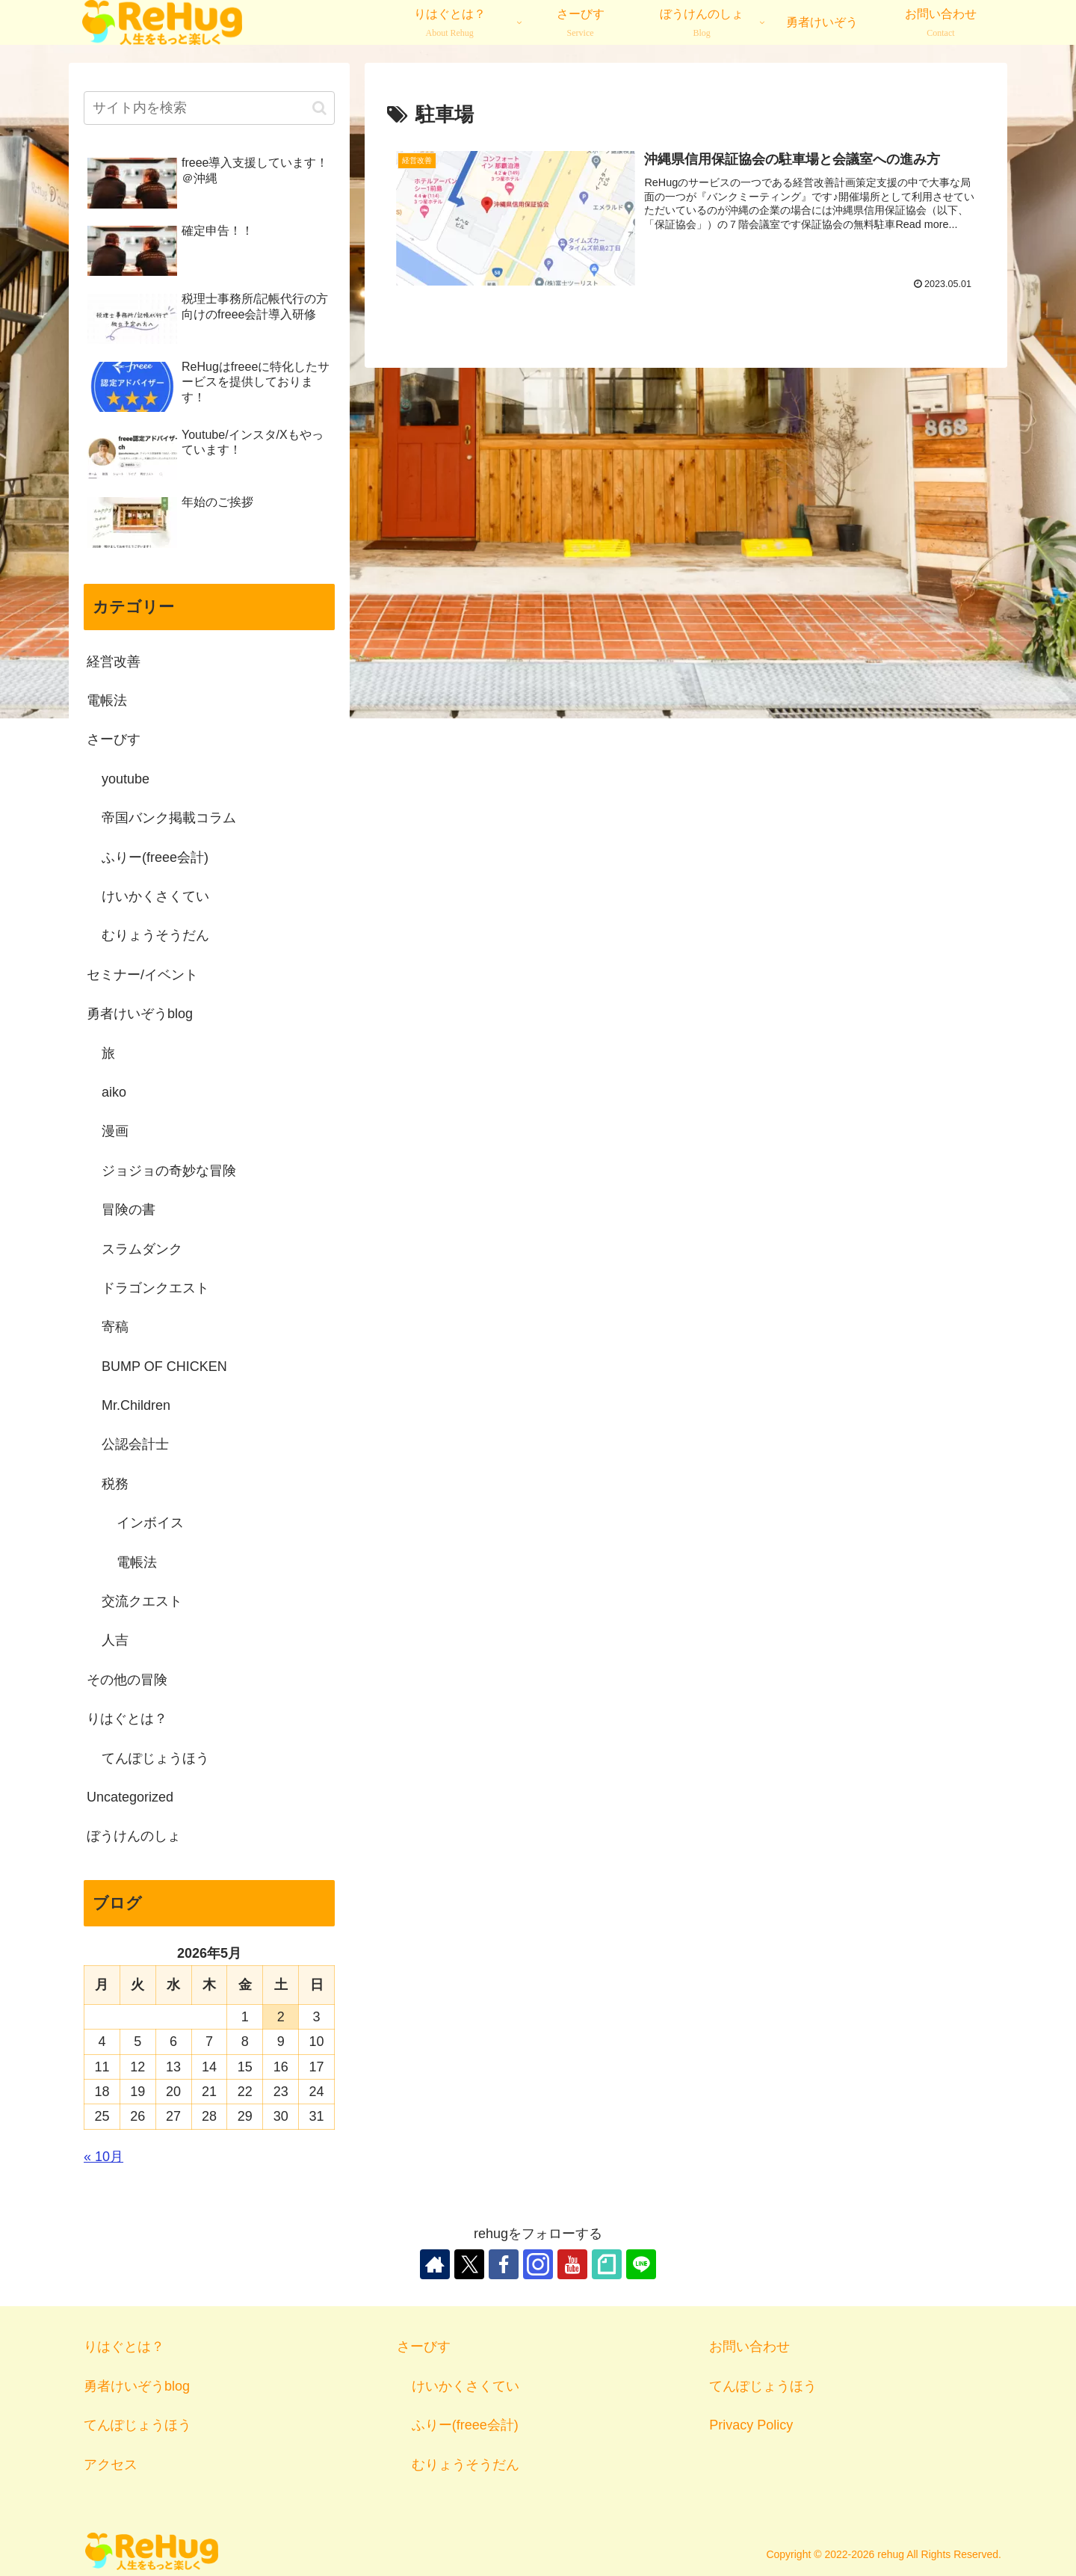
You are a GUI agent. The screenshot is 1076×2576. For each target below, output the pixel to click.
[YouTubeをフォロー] (572, 2264)
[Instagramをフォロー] (538, 2264)
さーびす (424, 2346)
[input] (209, 108)
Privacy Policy (751, 2425)
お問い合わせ (749, 2346)
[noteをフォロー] (607, 2264)
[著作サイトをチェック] (435, 2264)
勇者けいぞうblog (137, 2386)
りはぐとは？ (124, 2346)
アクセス (110, 2464)
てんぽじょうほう (137, 2425)
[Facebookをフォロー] (504, 2264)
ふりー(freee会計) (465, 2425)
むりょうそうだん (465, 2464)
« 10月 (103, 2156)
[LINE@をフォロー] (641, 2264)
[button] (319, 108)
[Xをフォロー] (469, 2264)
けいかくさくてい (465, 2386)
